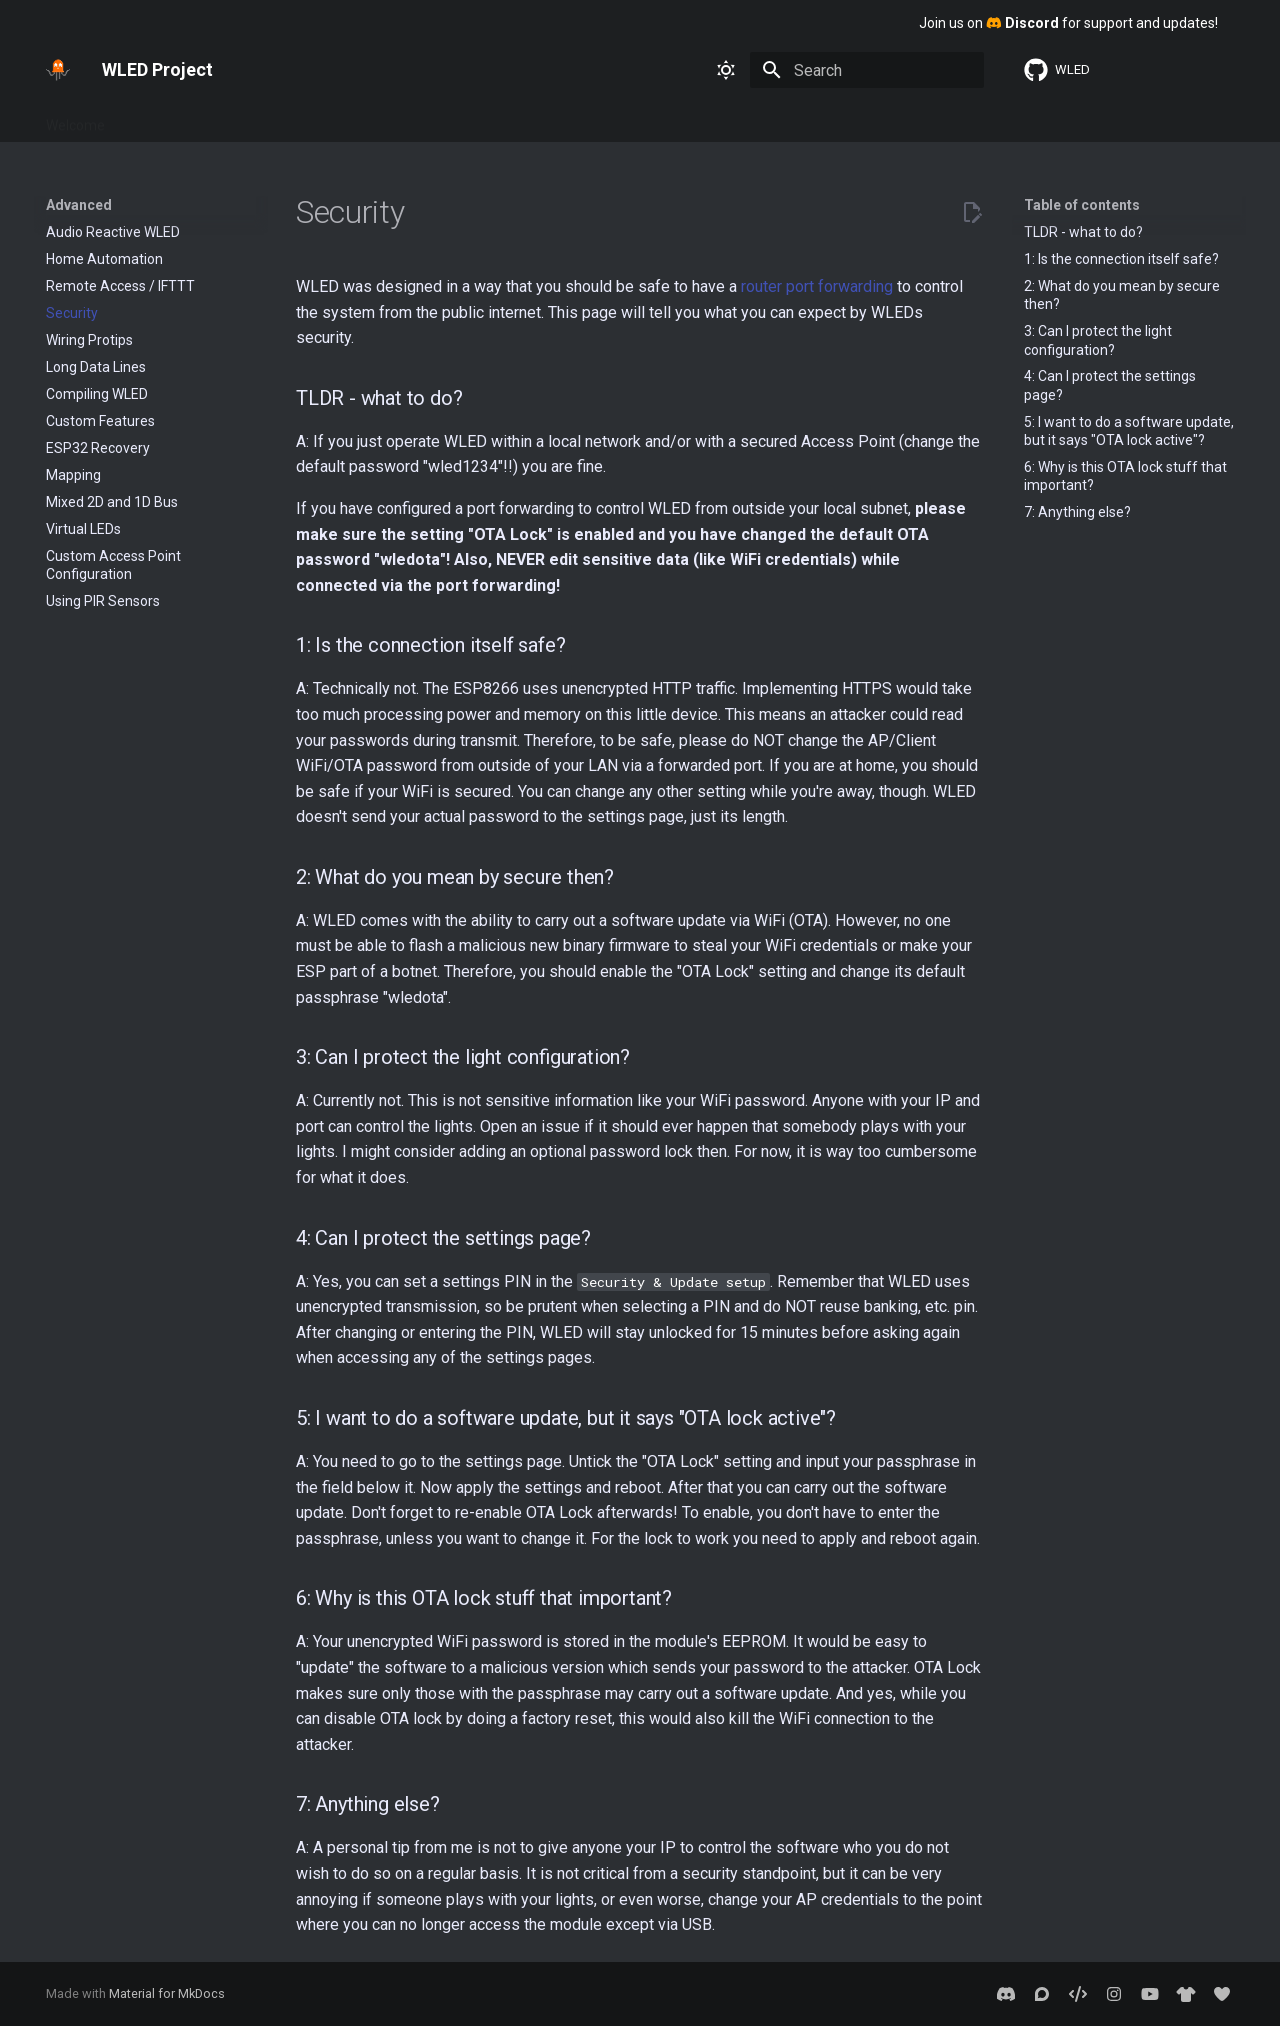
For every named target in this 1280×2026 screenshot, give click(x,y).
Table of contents (1082, 205)
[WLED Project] (58, 70)
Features (222, 119)
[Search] (867, 70)
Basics (149, 119)
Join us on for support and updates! (1068, 23)
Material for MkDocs (167, 1993)
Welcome (75, 119)
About (470, 119)
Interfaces (306, 119)
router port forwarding (817, 286)
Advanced (395, 119)
